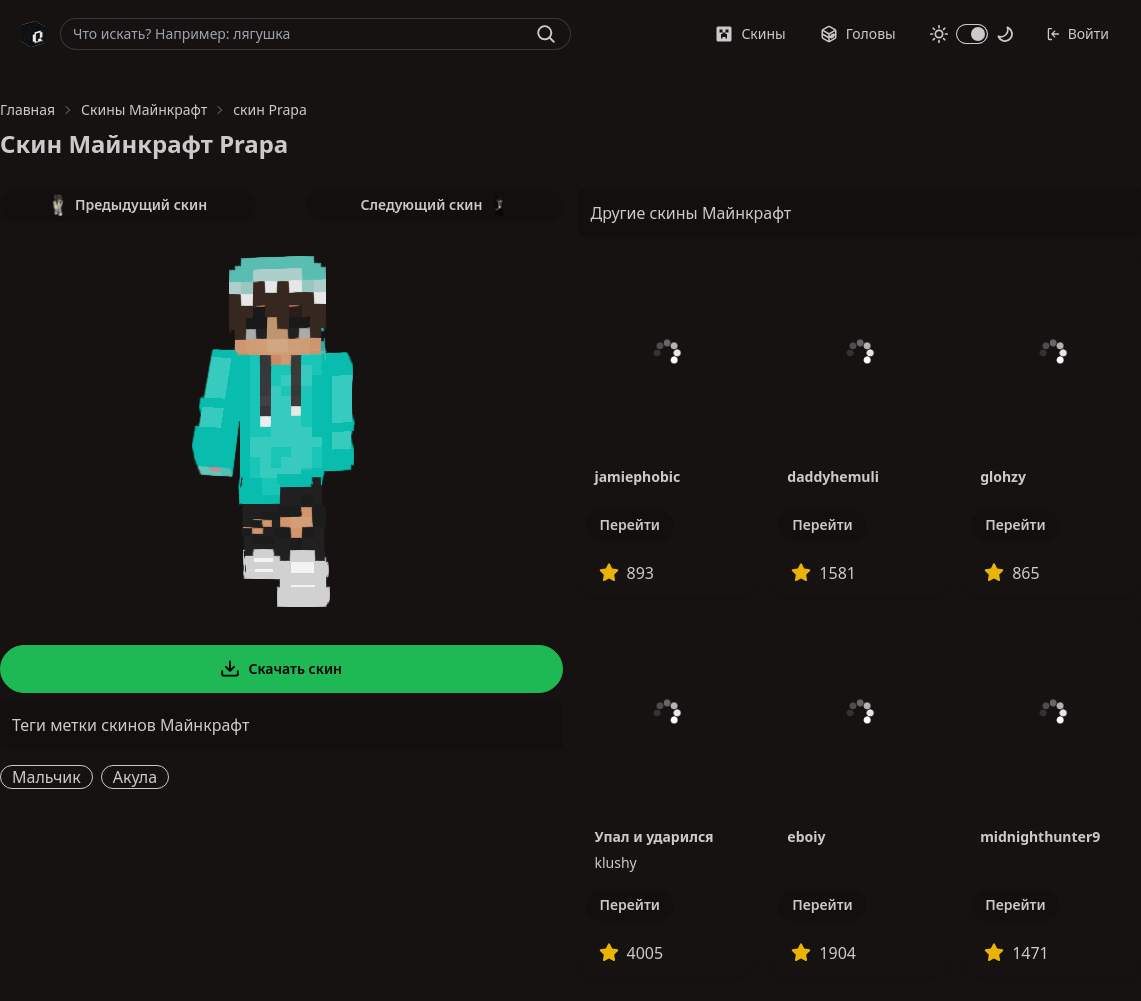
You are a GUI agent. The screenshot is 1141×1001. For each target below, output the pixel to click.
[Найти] (546, 34)
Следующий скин (435, 205)
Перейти (630, 524)
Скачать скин (281, 669)
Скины (750, 33)
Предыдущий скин (128, 205)
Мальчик (46, 777)
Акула (135, 777)
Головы (858, 33)
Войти (1077, 33)
